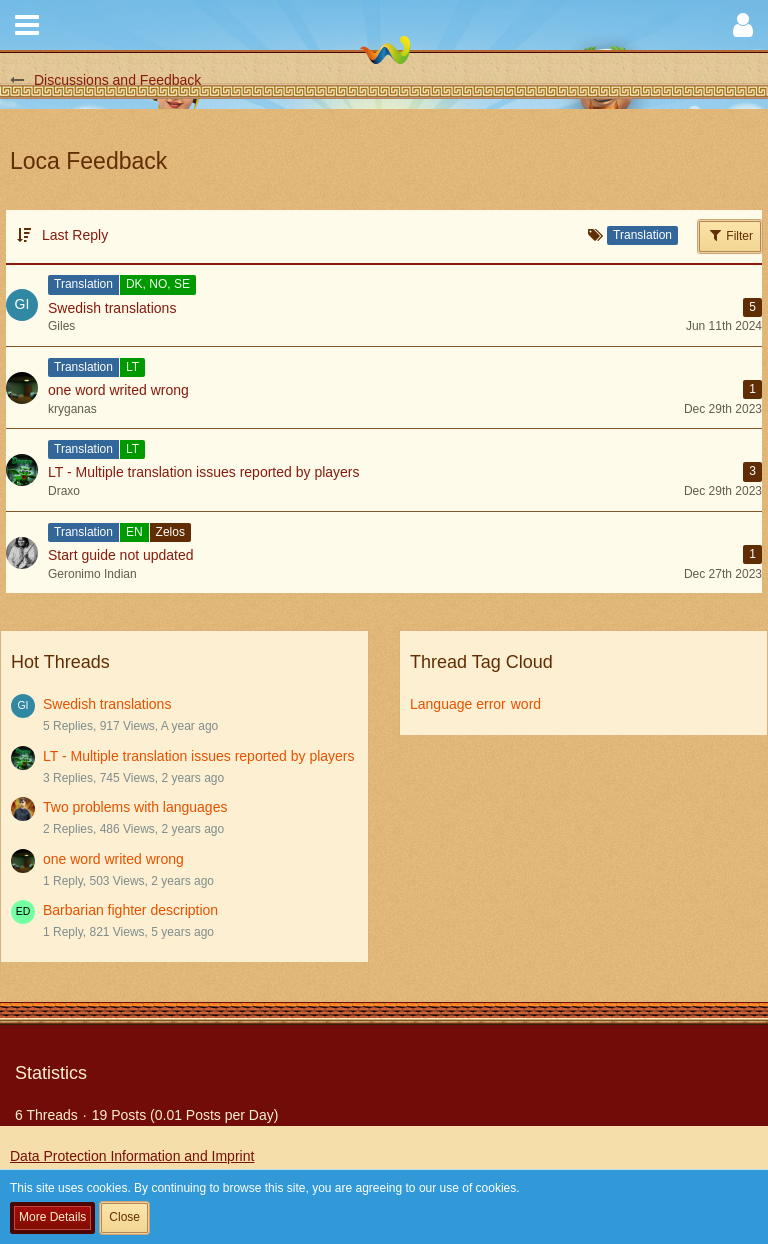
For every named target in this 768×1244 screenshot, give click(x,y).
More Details (52, 1217)
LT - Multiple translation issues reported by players (199, 756)
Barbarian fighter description (130, 910)
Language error (458, 704)
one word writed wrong (113, 859)
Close (124, 1217)
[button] (27, 25)
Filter (730, 235)
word (526, 704)
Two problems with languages (135, 807)
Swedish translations (107, 704)
